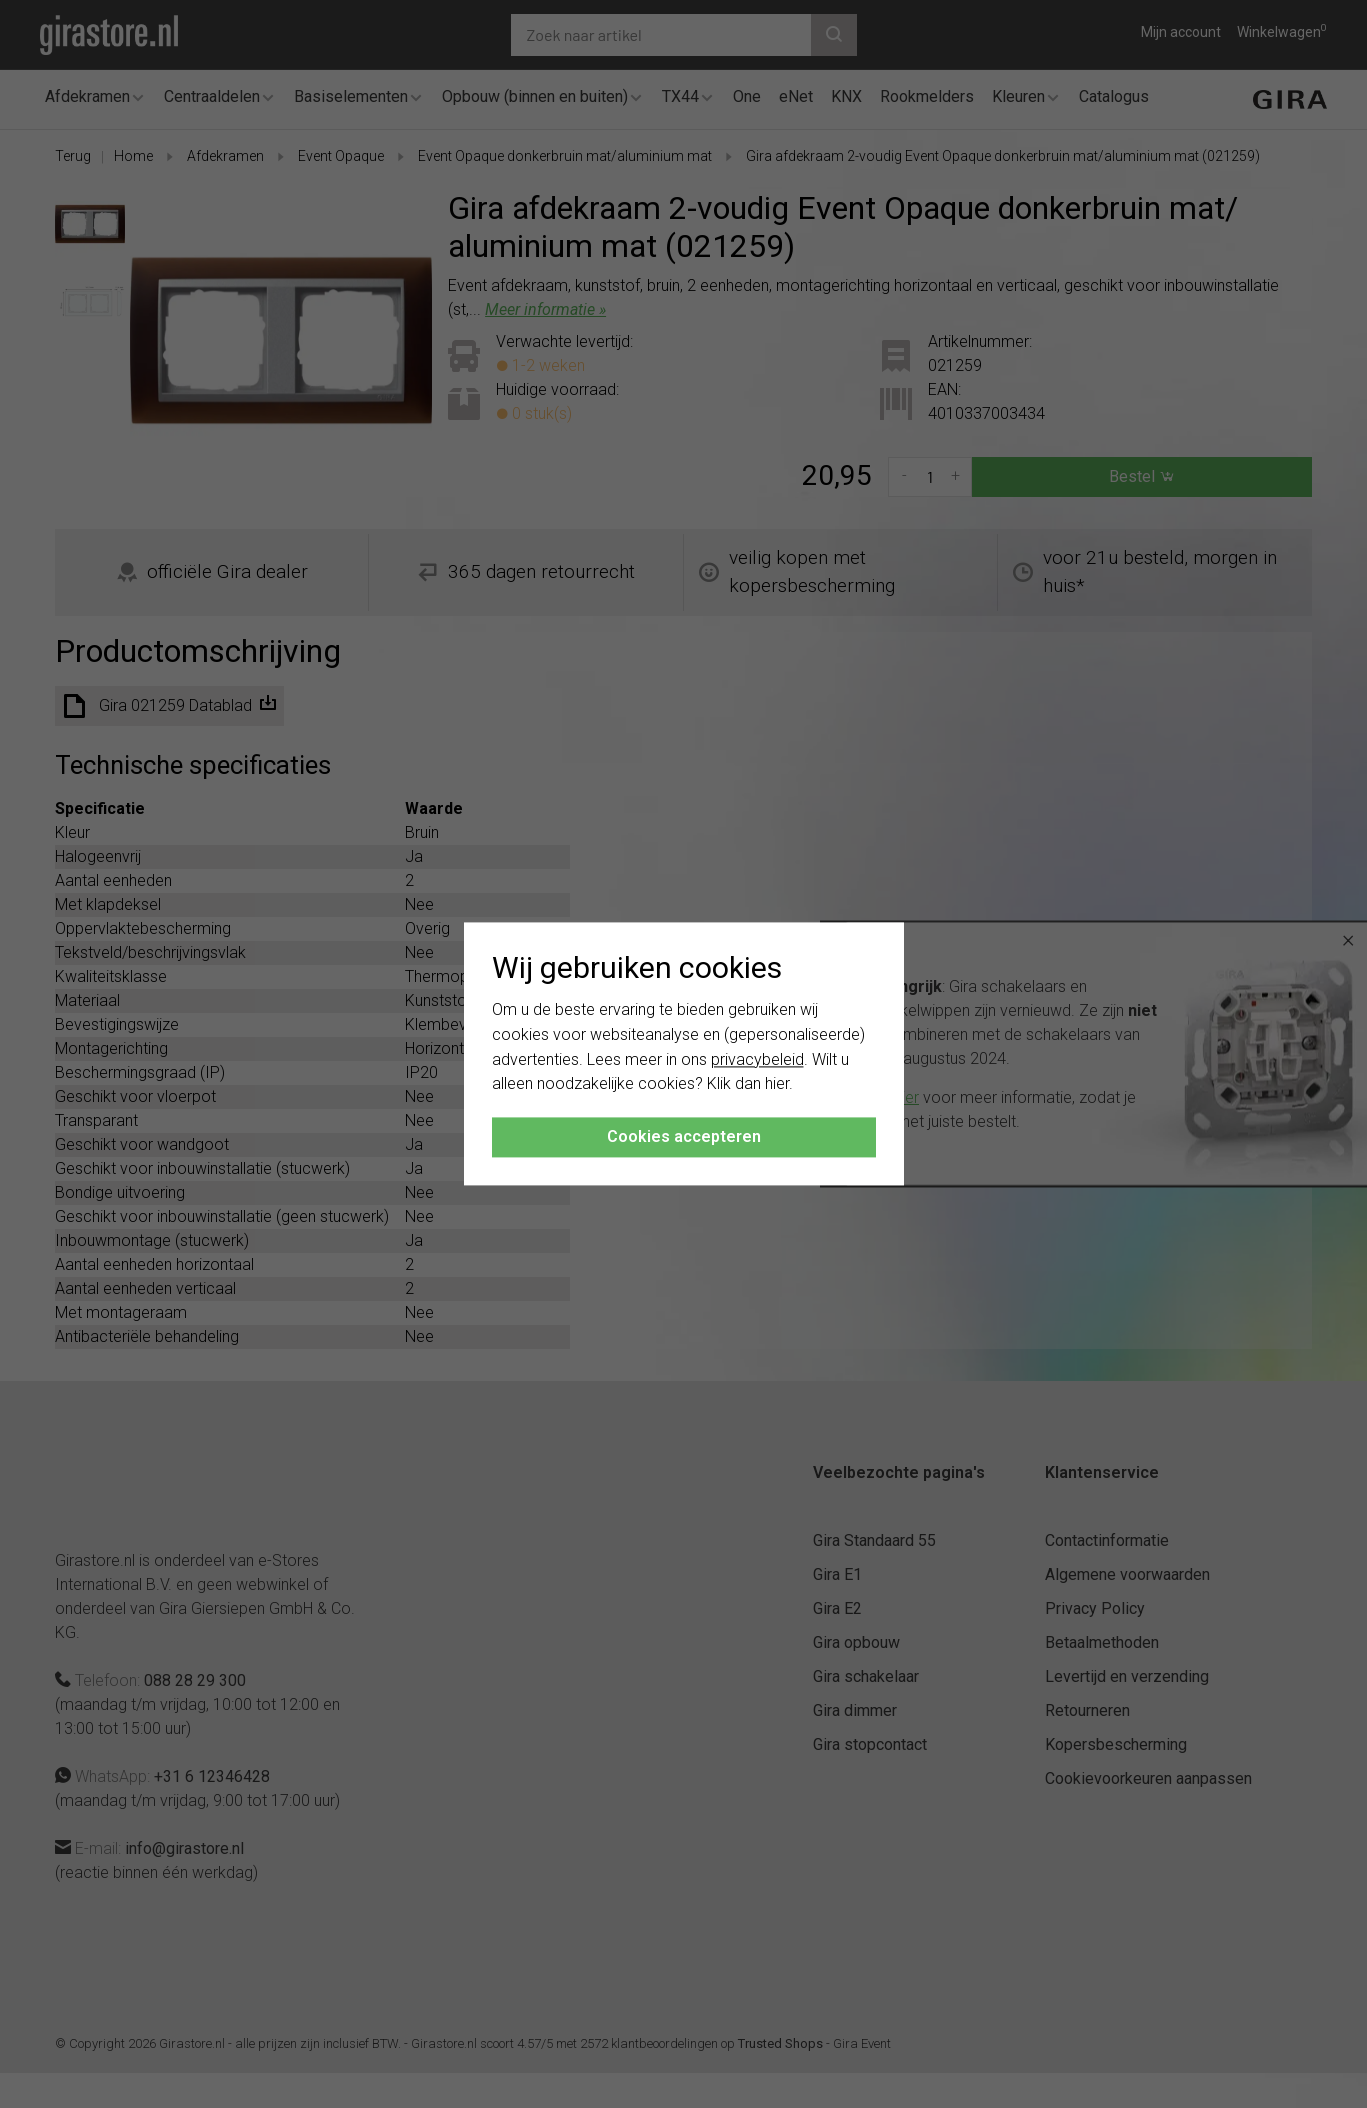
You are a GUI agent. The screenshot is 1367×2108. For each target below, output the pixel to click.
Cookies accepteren (684, 1137)
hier (777, 1084)
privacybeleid (757, 1059)
